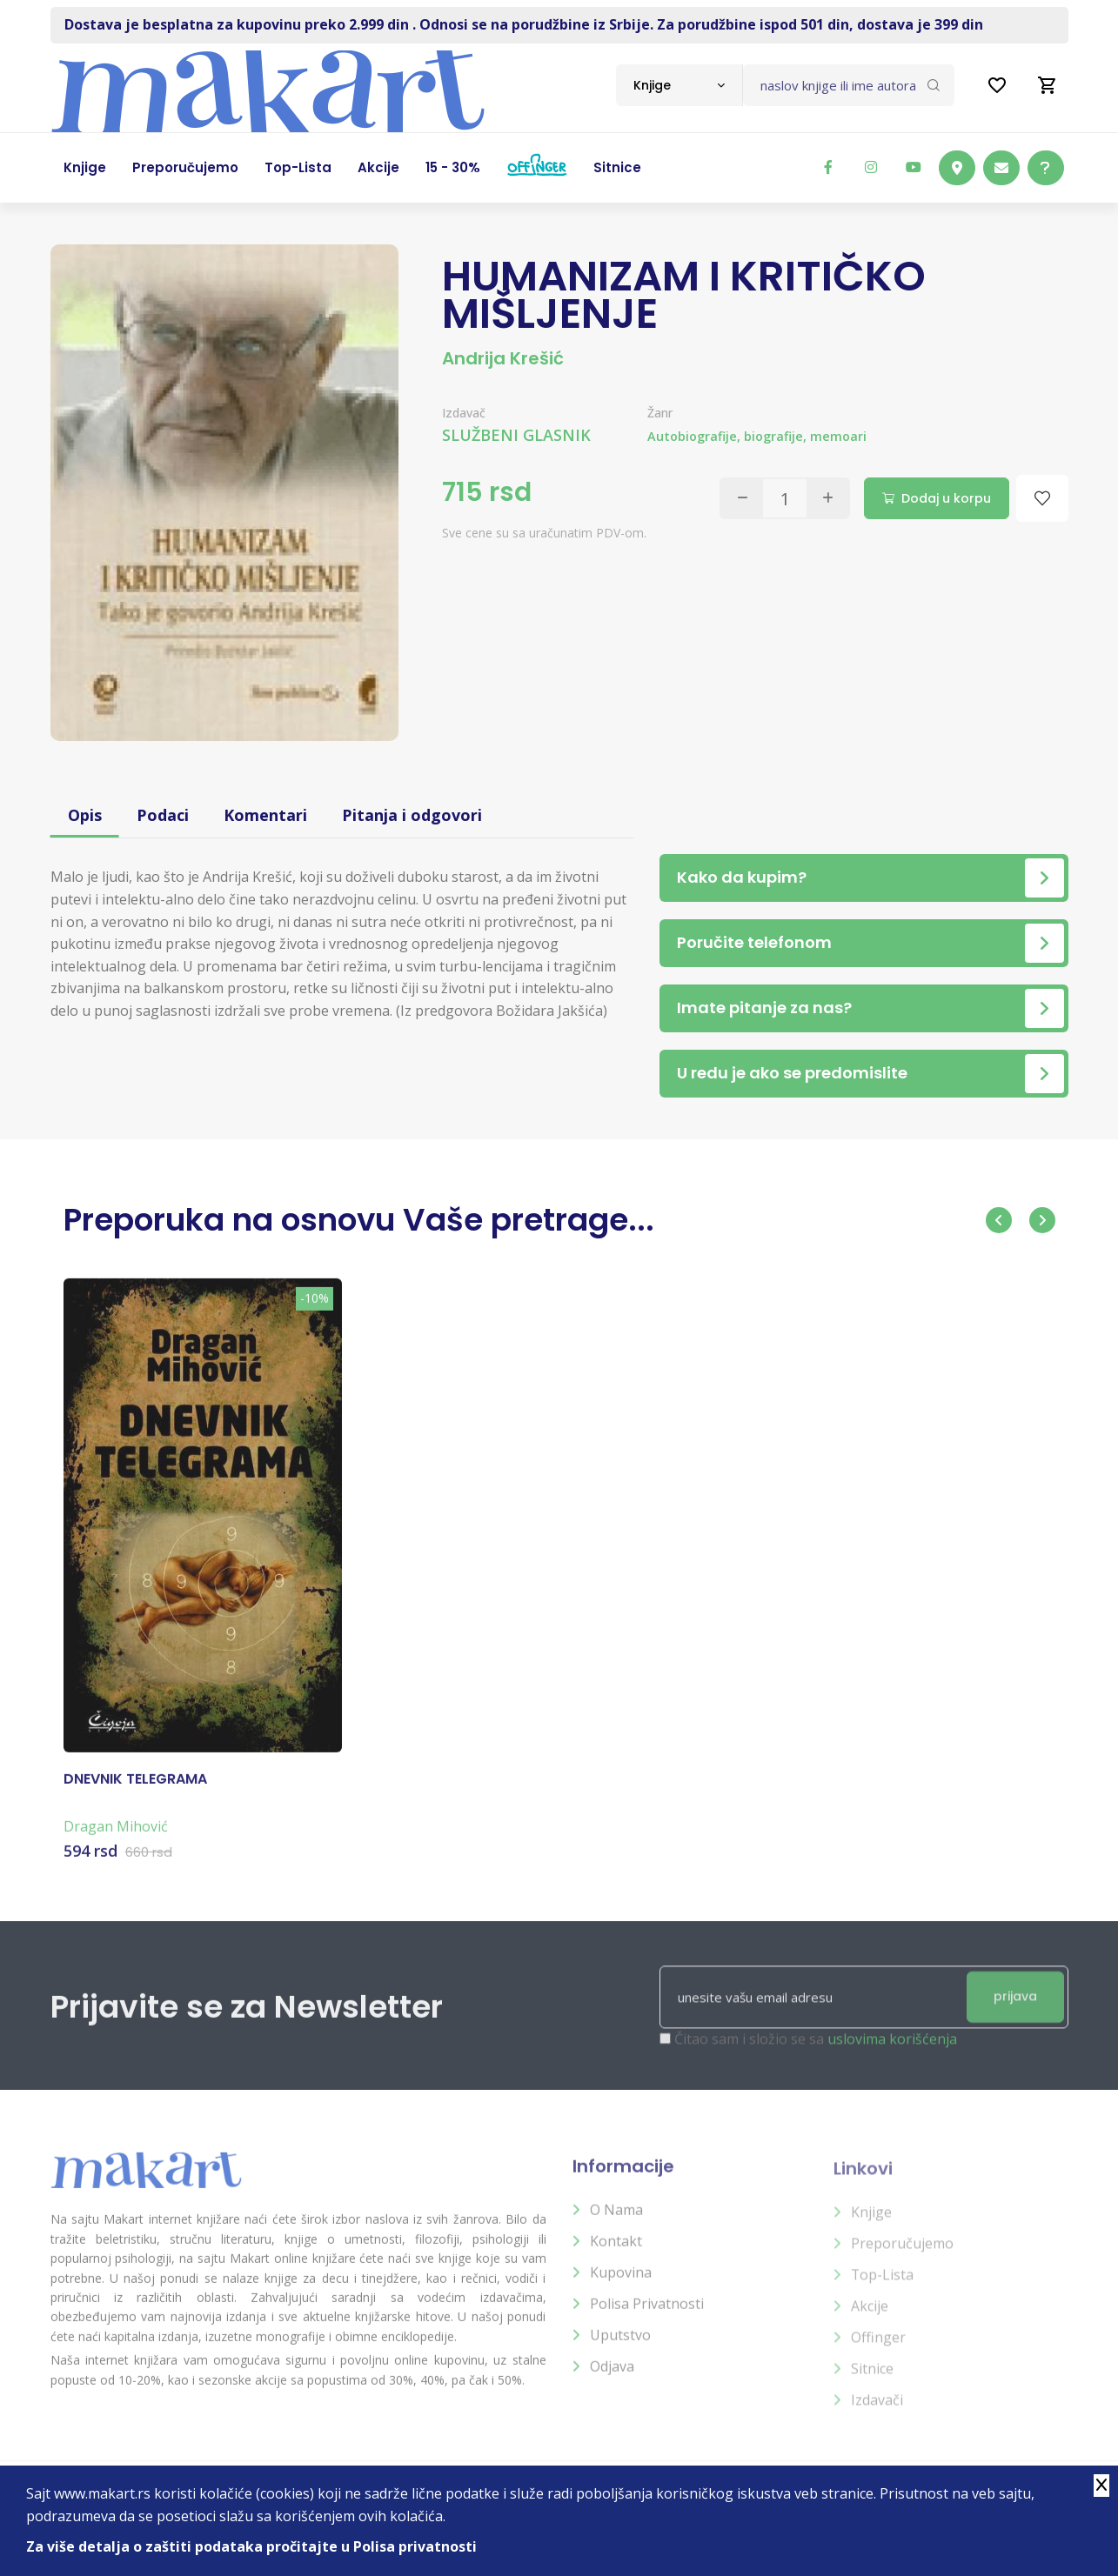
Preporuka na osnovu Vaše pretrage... (359, 1220)
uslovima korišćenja (892, 2053)
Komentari (265, 814)
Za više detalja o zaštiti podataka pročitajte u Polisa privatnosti (251, 2546)
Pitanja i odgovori (412, 814)
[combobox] (679, 85)
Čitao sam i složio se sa (815, 2053)
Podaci (163, 814)
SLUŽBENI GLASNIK (516, 434)
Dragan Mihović (116, 1839)
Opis (85, 814)
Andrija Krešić (503, 358)
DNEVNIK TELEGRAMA (135, 1792)
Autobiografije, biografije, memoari (757, 436)
